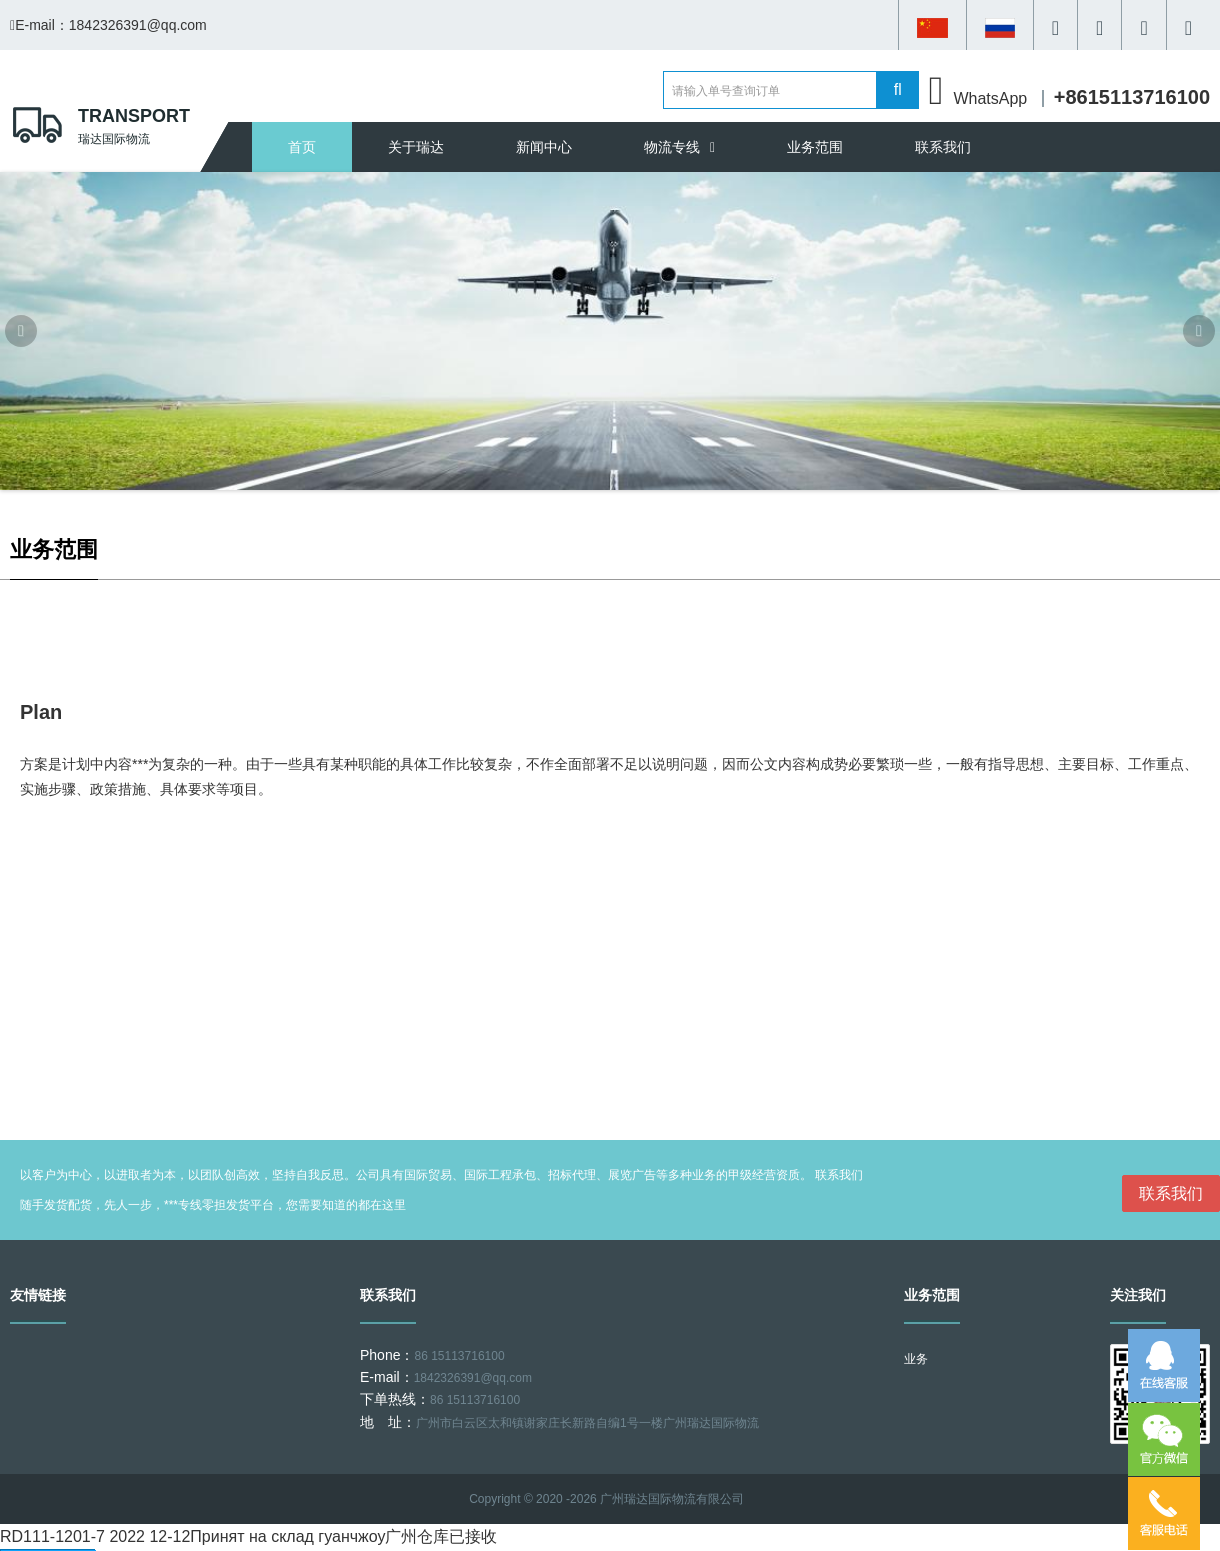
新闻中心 (544, 147)
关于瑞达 (416, 147)
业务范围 (815, 147)
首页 (302, 147)
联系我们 (943, 147)
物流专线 (679, 147)
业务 (916, 1359)
